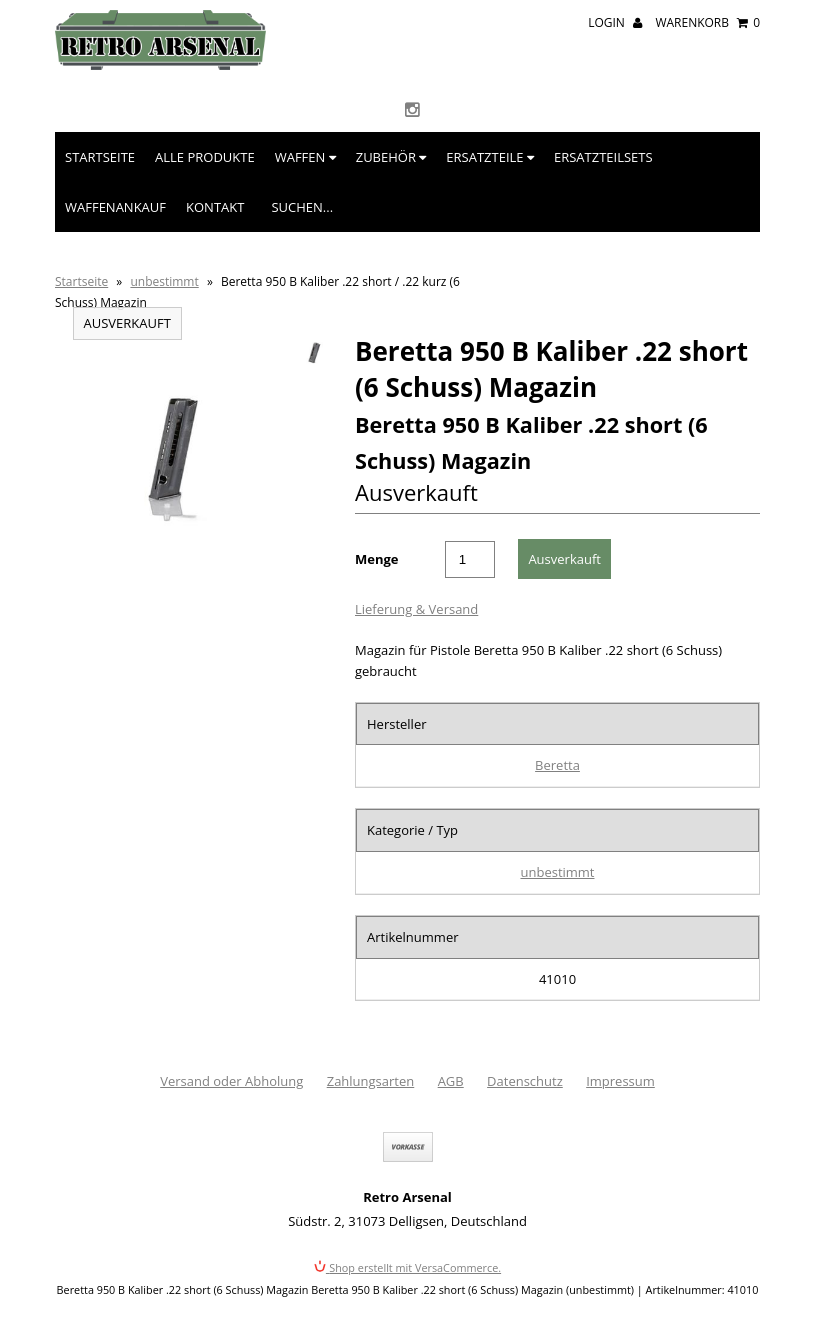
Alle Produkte (205, 157)
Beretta (557, 765)
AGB (451, 1081)
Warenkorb (707, 22)
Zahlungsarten (371, 1081)
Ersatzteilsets (603, 157)
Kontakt (215, 207)
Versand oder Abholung (231, 1081)
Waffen (305, 157)
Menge (377, 559)
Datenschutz (525, 1081)
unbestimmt (164, 281)
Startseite (100, 157)
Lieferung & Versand (416, 609)
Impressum (620, 1081)
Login (615, 22)
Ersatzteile (490, 157)
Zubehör (391, 157)
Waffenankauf (115, 207)
